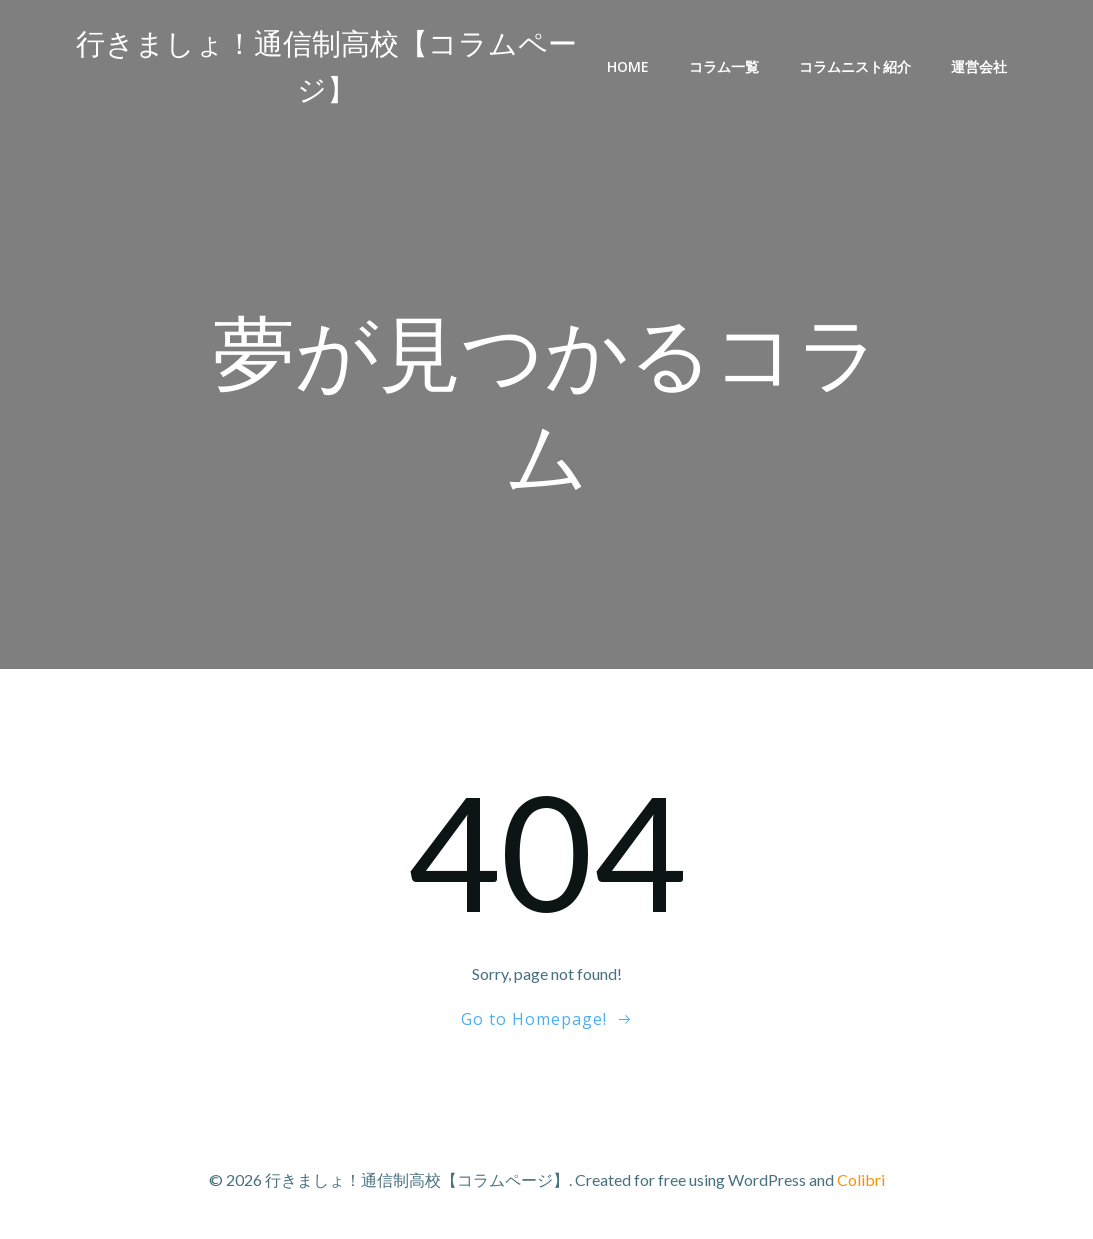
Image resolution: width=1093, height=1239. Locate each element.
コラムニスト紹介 (855, 66)
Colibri (861, 1179)
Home (628, 66)
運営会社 (979, 66)
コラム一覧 (724, 66)
